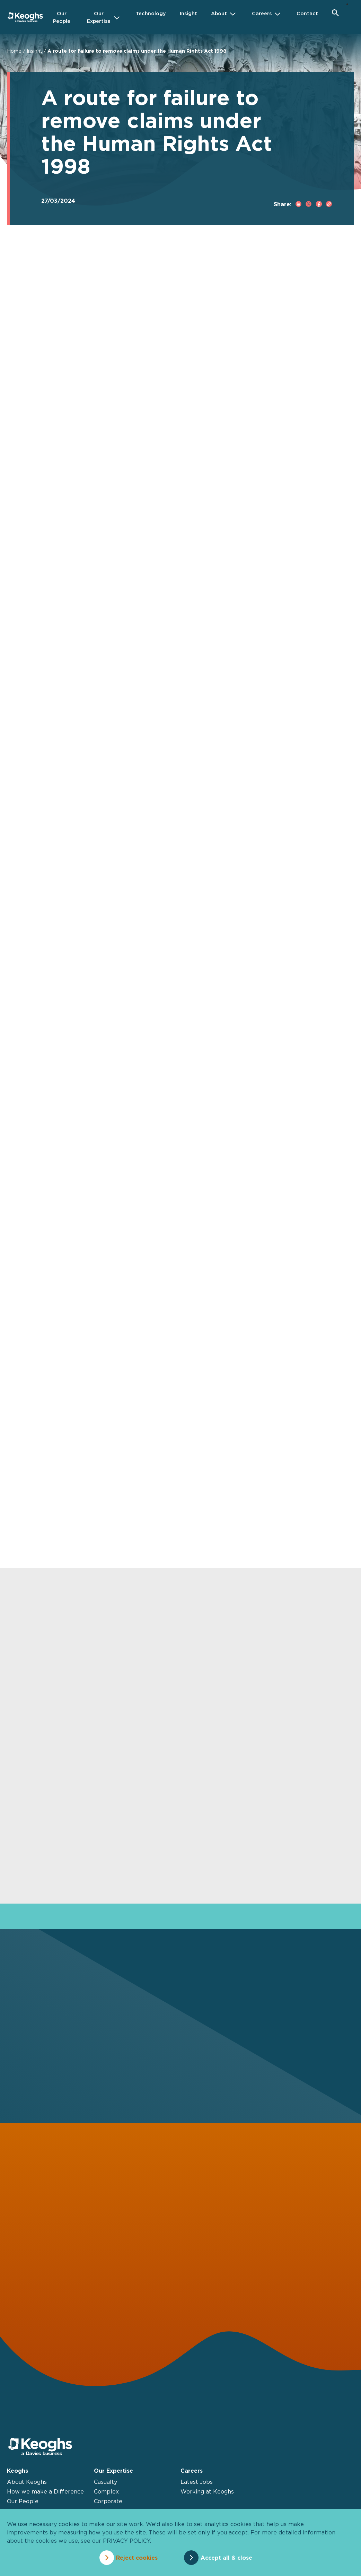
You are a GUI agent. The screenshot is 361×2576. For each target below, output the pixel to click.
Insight (34, 50)
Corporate (108, 2501)
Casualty (105, 2482)
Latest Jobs (196, 2482)
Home (14, 50)
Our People (22, 2501)
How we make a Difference (45, 2491)
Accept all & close (226, 2558)
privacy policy (126, 2541)
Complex (106, 2491)
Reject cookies (137, 2558)
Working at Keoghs (207, 2491)
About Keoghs (27, 2482)
